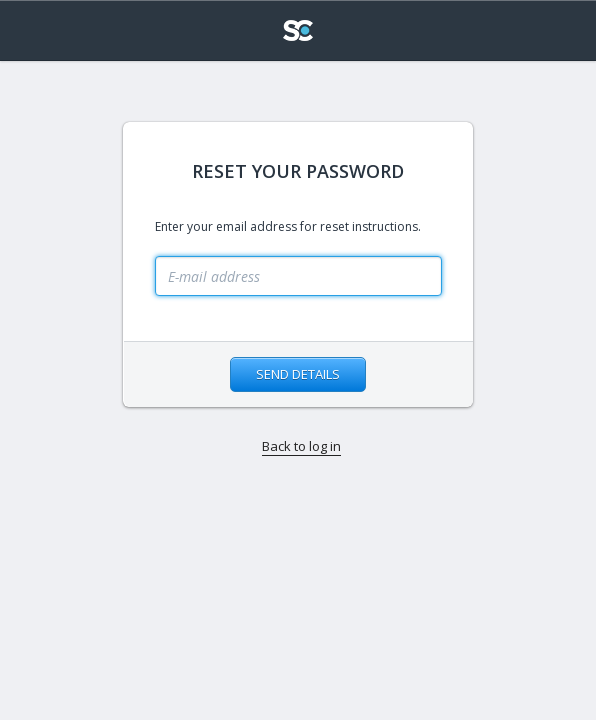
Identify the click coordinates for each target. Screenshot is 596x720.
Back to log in (301, 446)
